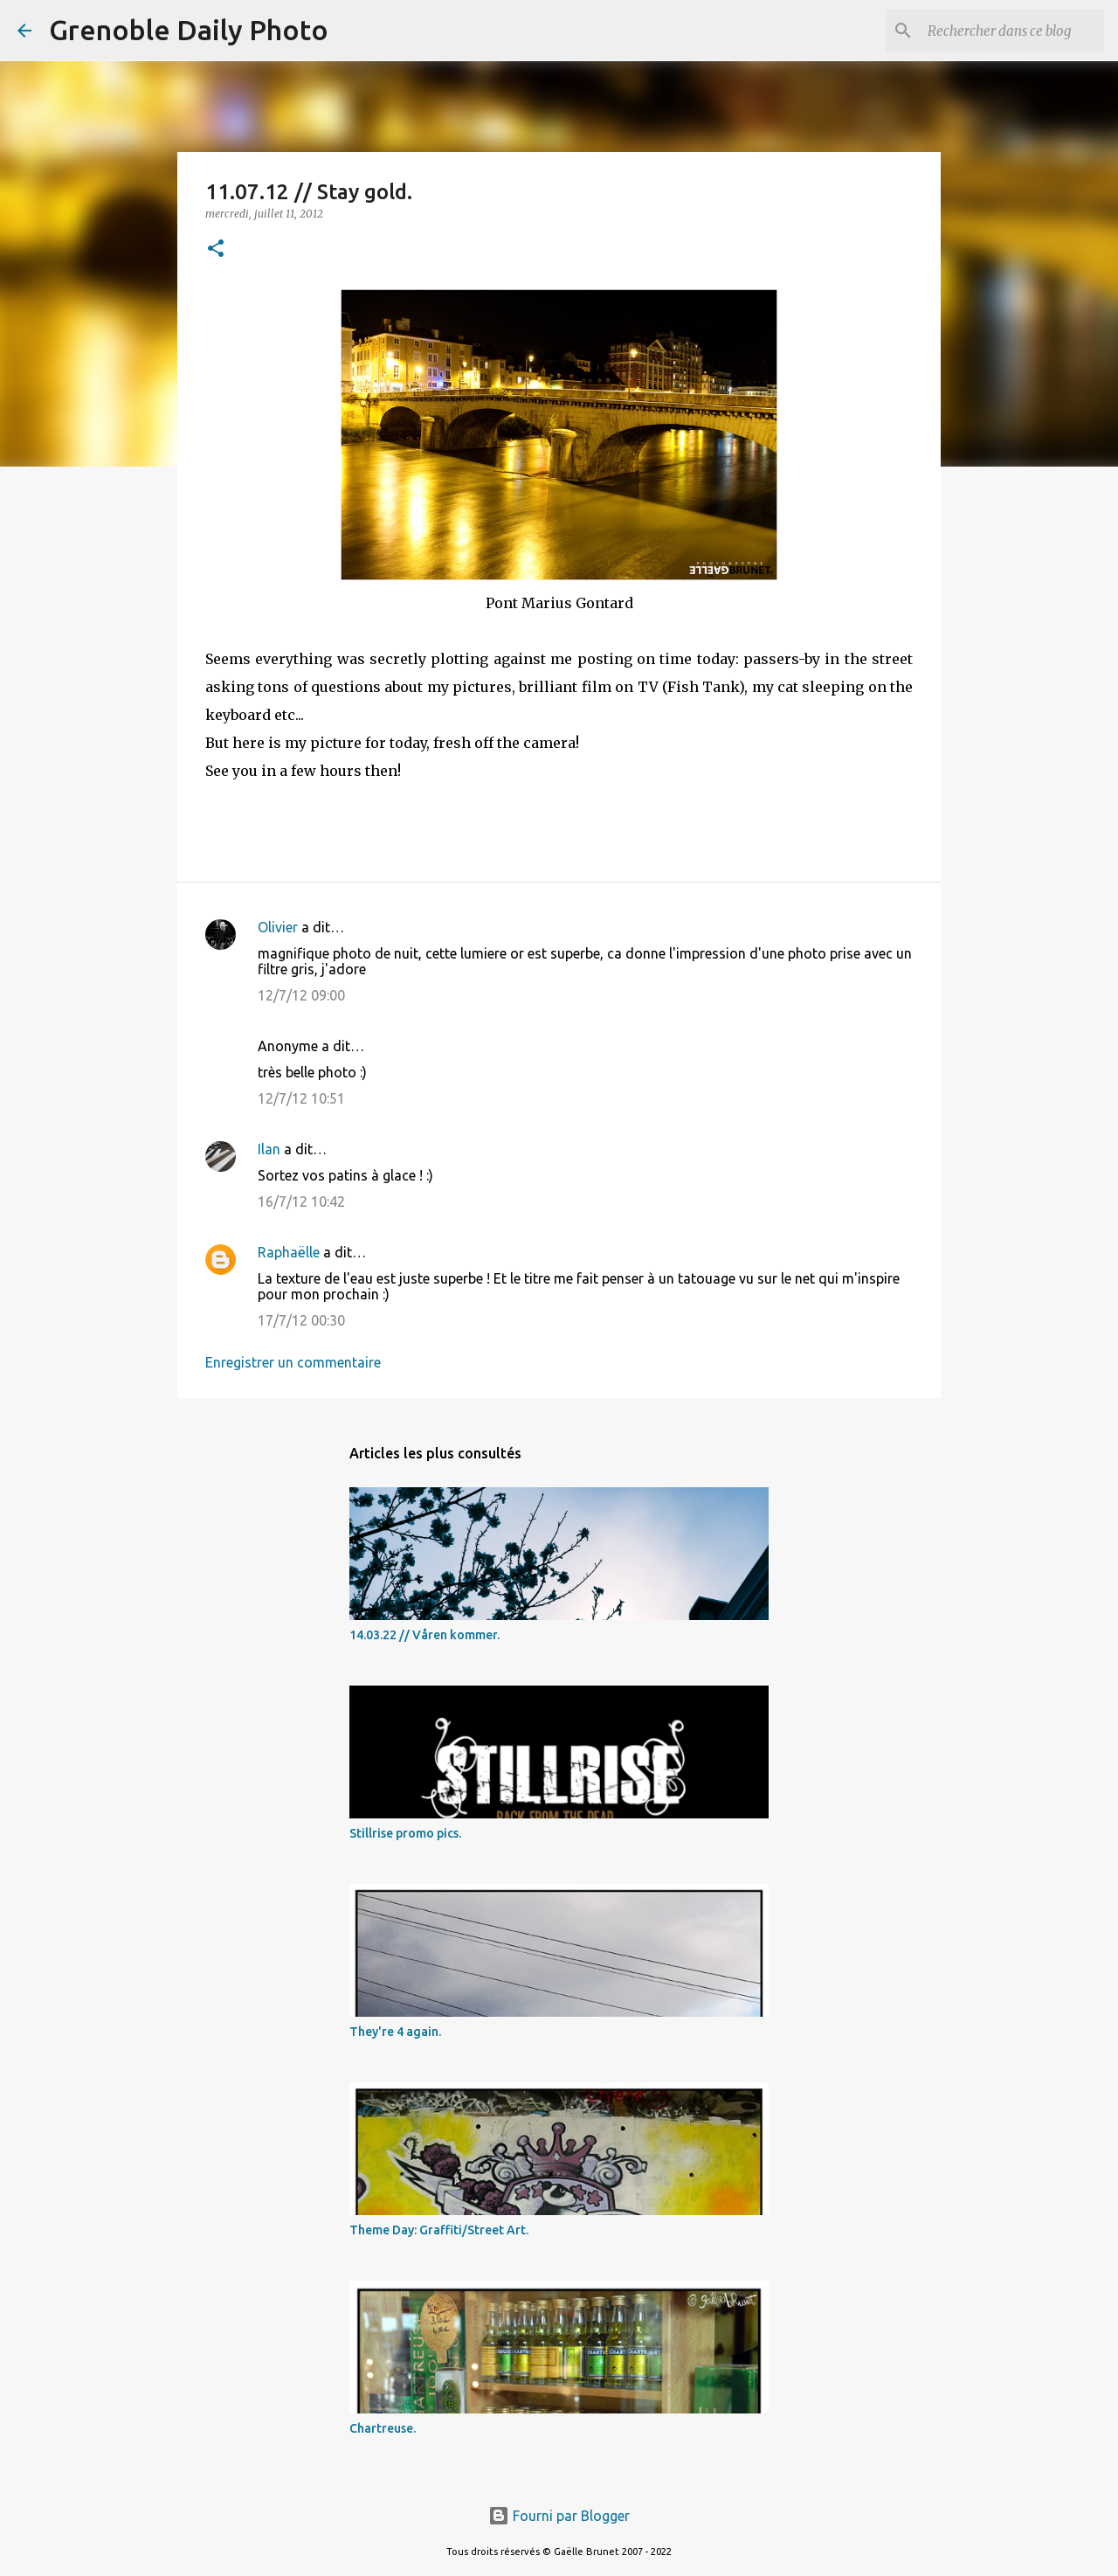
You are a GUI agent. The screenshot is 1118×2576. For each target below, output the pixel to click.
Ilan (269, 1149)
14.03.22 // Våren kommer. (424, 1635)
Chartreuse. (382, 2428)
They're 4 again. (395, 2032)
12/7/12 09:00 (301, 995)
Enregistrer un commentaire (293, 1362)
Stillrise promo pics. (405, 1833)
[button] (215, 249)
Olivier (278, 927)
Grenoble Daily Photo (188, 29)
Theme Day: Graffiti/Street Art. (438, 2230)
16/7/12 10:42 (301, 1201)
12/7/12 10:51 (301, 1098)
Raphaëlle (289, 1252)
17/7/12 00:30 (301, 1320)
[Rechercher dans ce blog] (1012, 31)
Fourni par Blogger (559, 2516)
